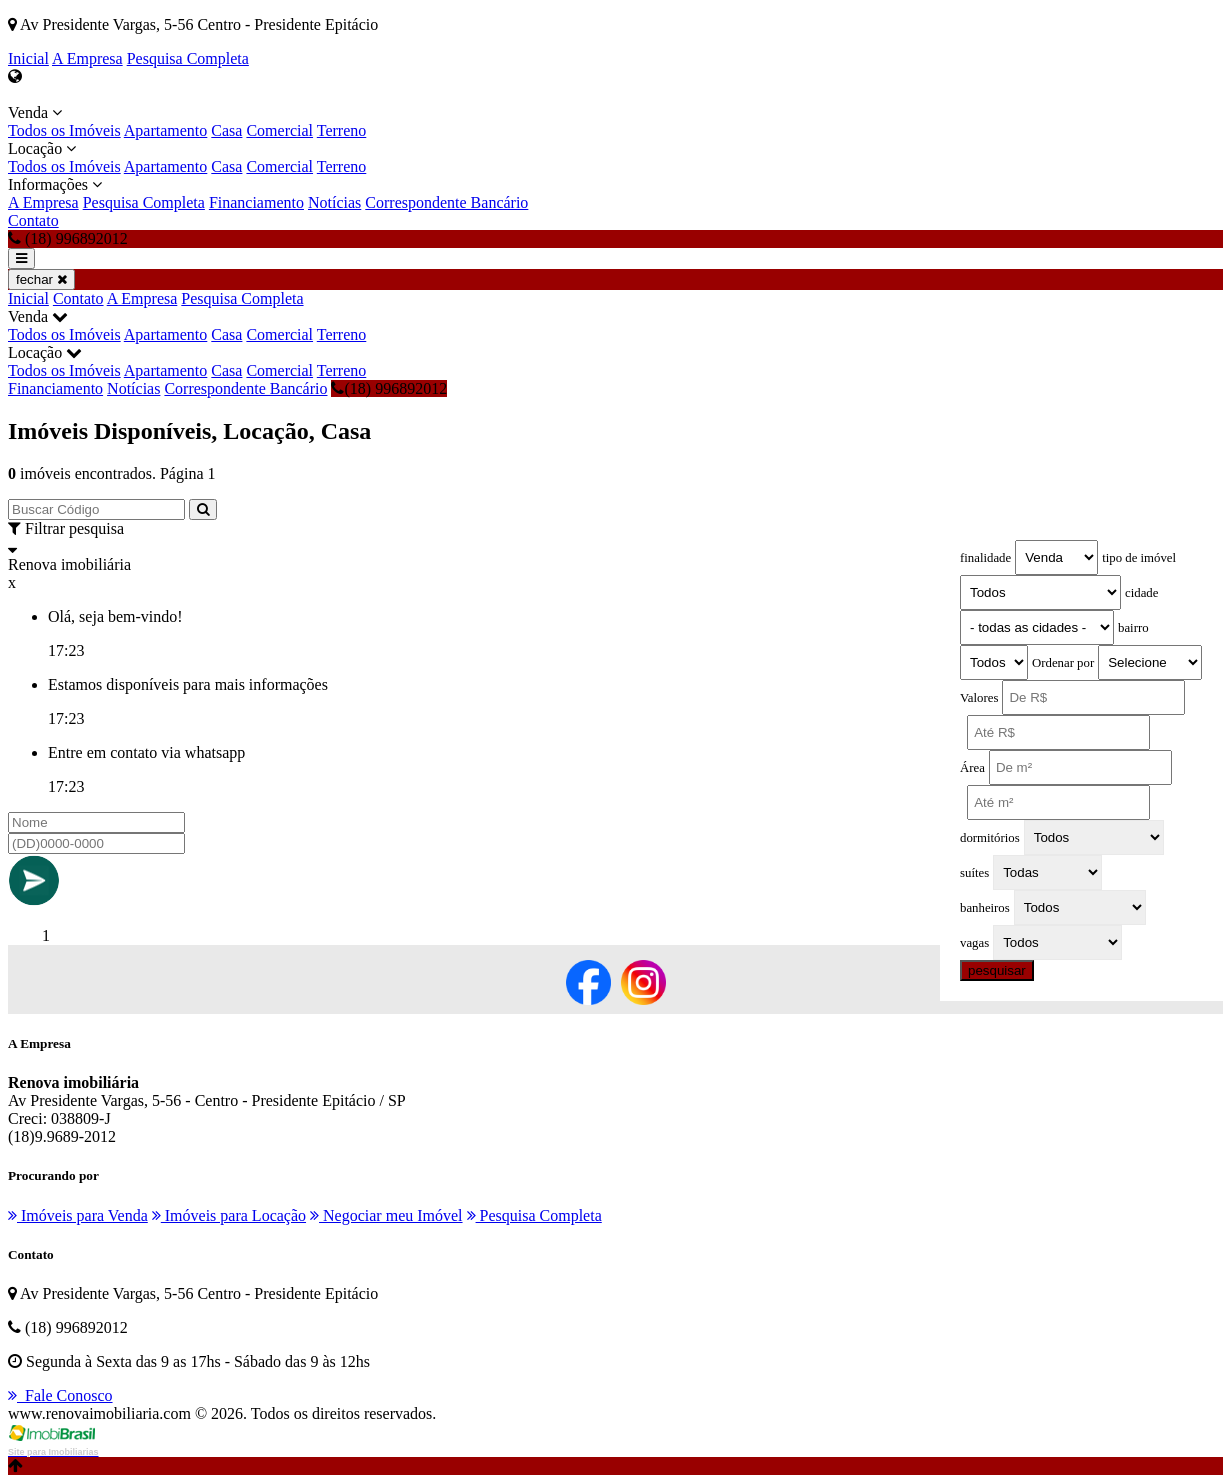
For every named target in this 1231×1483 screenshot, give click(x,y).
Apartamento (166, 130)
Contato (33, 220)
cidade (1141, 593)
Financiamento (256, 202)
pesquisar (997, 970)
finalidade (985, 558)
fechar (41, 279)
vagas (974, 943)
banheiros (985, 908)
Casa (226, 130)
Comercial (279, 130)
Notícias (334, 202)
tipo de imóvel (1139, 558)
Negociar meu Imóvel (386, 1215)
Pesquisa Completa (188, 58)
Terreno (342, 130)
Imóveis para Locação (229, 1215)
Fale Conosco (60, 1395)
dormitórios (990, 838)
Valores (979, 698)
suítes (974, 873)
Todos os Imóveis (64, 130)
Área (972, 768)
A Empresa (87, 58)
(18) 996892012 (389, 388)
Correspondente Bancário (446, 202)
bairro (1133, 628)
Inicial (28, 58)
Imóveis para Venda (78, 1215)
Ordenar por (1063, 663)
